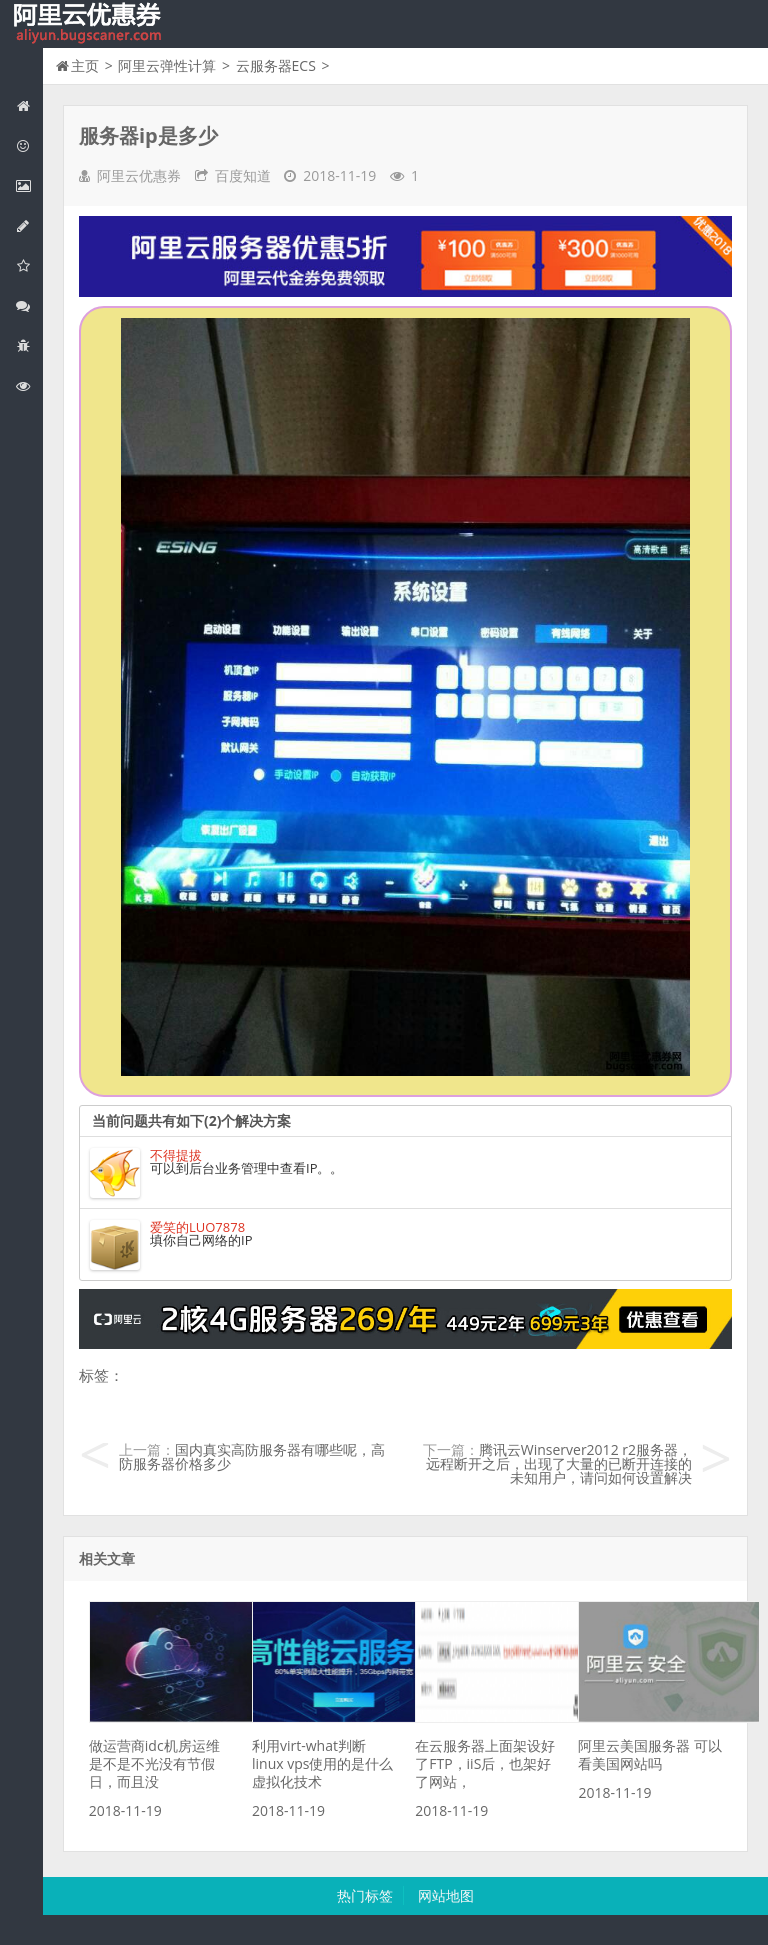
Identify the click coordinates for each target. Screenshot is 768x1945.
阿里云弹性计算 (29, 185)
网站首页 (29, 105)
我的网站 (90, 24)
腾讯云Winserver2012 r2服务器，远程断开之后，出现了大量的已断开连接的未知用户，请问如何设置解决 (559, 1463)
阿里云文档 (29, 385)
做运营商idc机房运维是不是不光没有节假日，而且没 (154, 1763)
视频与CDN (29, 305)
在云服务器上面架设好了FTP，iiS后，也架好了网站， (485, 1763)
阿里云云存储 (29, 265)
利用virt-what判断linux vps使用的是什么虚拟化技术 (322, 1763)
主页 (85, 65)
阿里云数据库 (29, 225)
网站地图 (446, 1895)
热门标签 (365, 1895)
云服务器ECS (276, 65)
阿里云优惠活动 (29, 145)
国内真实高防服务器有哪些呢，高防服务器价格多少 (252, 1456)
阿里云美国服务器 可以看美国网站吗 (650, 1754)
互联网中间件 (29, 345)
